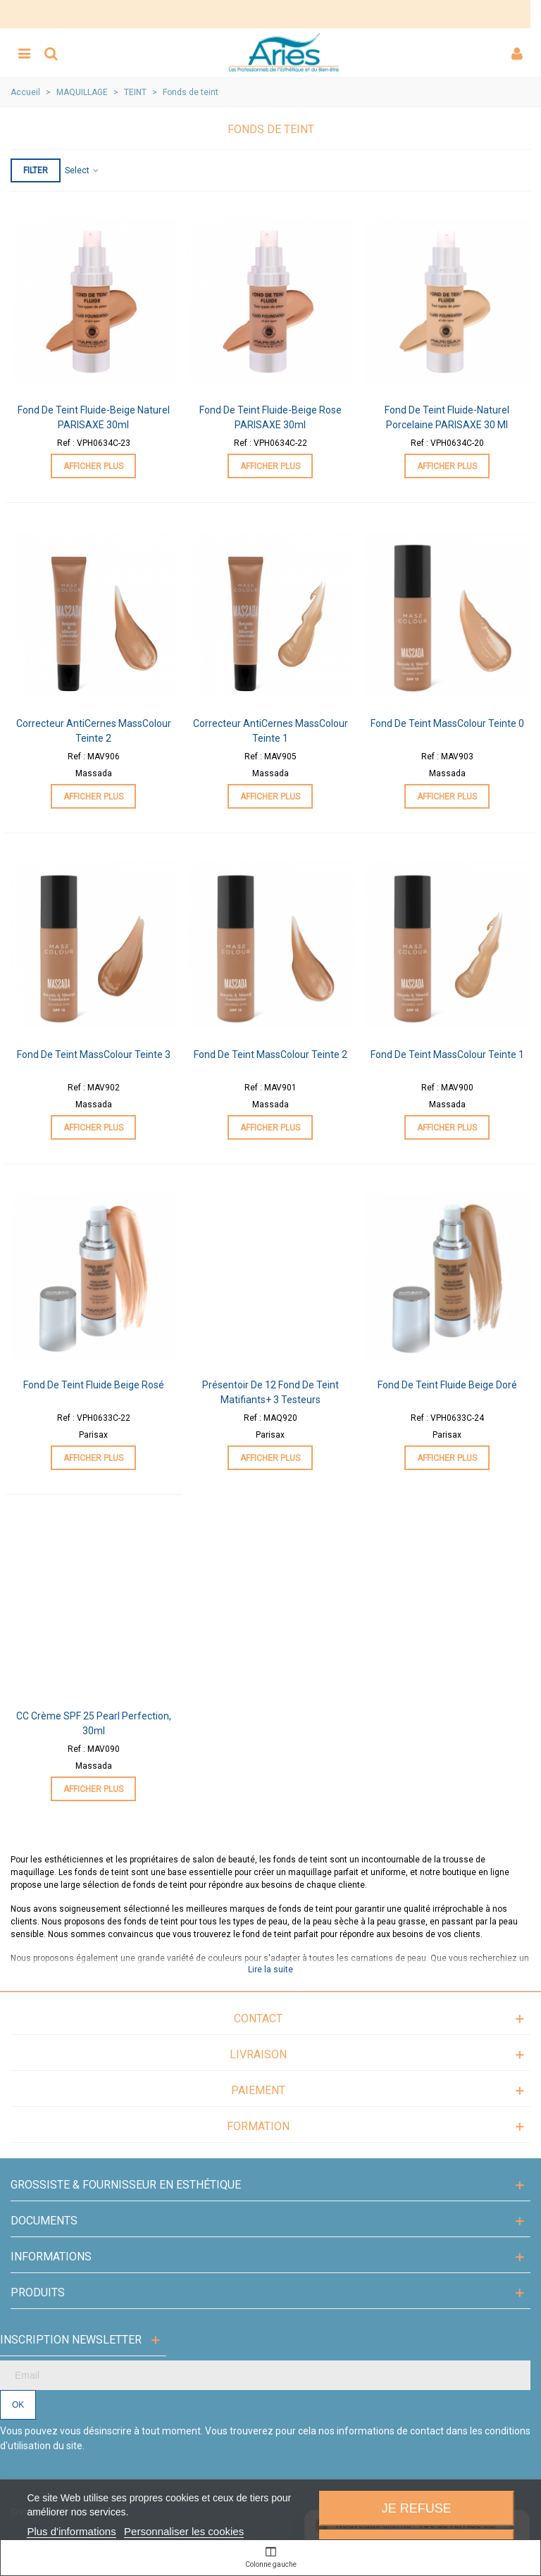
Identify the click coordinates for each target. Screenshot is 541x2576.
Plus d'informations (71, 2531)
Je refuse (417, 2508)
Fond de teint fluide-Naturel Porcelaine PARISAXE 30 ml (447, 417)
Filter (35, 170)
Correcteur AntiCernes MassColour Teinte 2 (93, 731)
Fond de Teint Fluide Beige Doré (447, 1384)
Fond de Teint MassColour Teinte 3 (93, 1054)
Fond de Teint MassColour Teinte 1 (447, 1054)
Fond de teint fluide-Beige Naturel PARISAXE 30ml (94, 417)
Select (82, 170)
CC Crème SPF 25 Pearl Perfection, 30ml (93, 1723)
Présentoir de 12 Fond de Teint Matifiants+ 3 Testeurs (270, 1392)
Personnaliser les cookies (184, 2531)
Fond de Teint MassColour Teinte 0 (447, 723)
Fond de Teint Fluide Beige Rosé (93, 1384)
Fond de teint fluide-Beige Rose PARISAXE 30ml (270, 417)
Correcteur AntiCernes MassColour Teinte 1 (270, 731)
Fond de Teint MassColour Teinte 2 (270, 1054)
